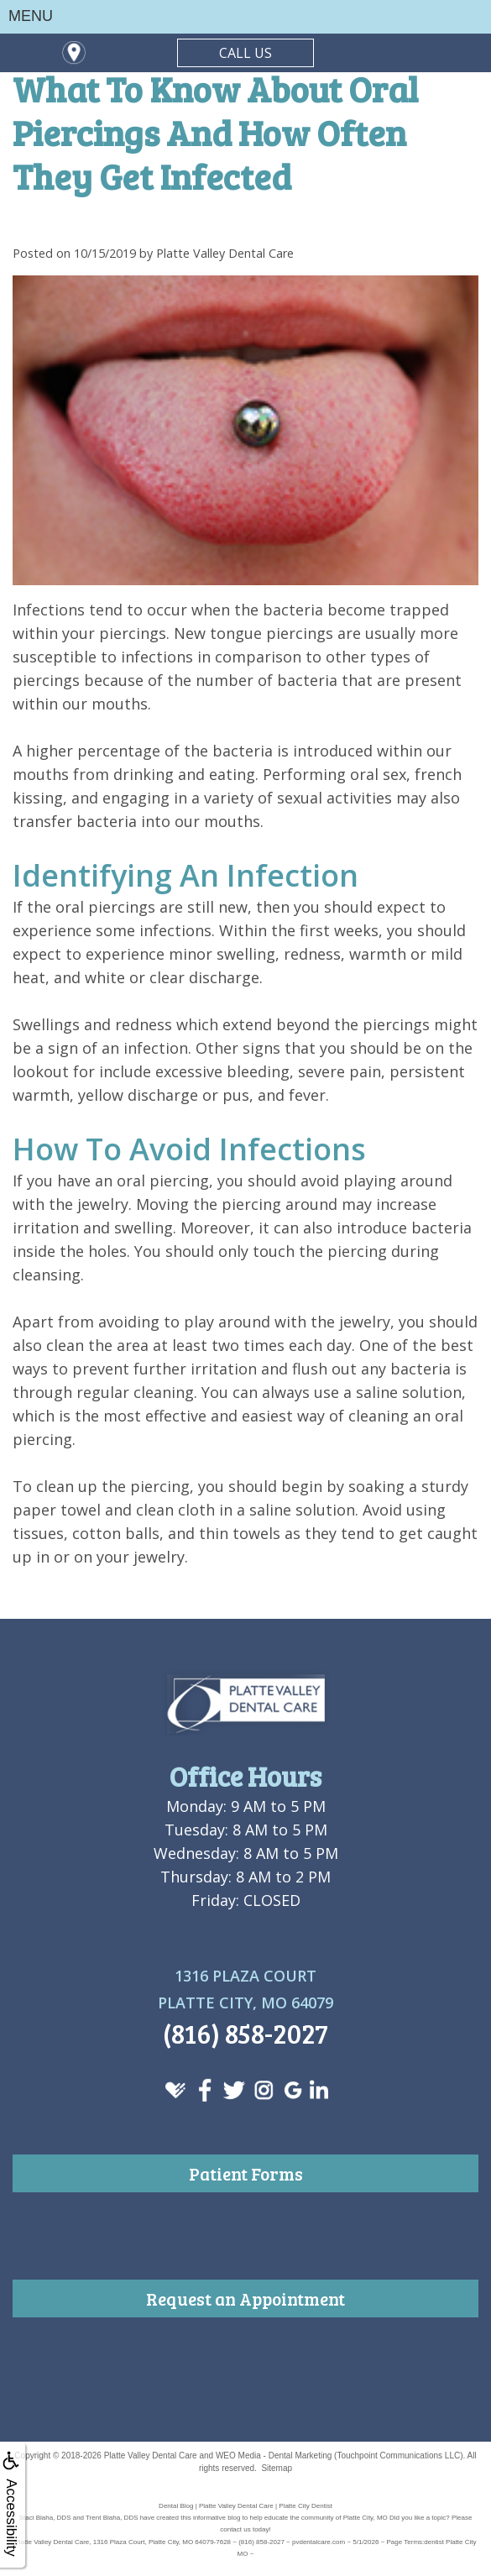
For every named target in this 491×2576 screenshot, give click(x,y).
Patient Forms (246, 2173)
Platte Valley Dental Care (150, 2455)
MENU (30, 16)
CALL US (245, 53)
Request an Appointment (245, 2298)
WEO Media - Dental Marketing (274, 2455)
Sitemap (276, 2468)
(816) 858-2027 (245, 2033)
